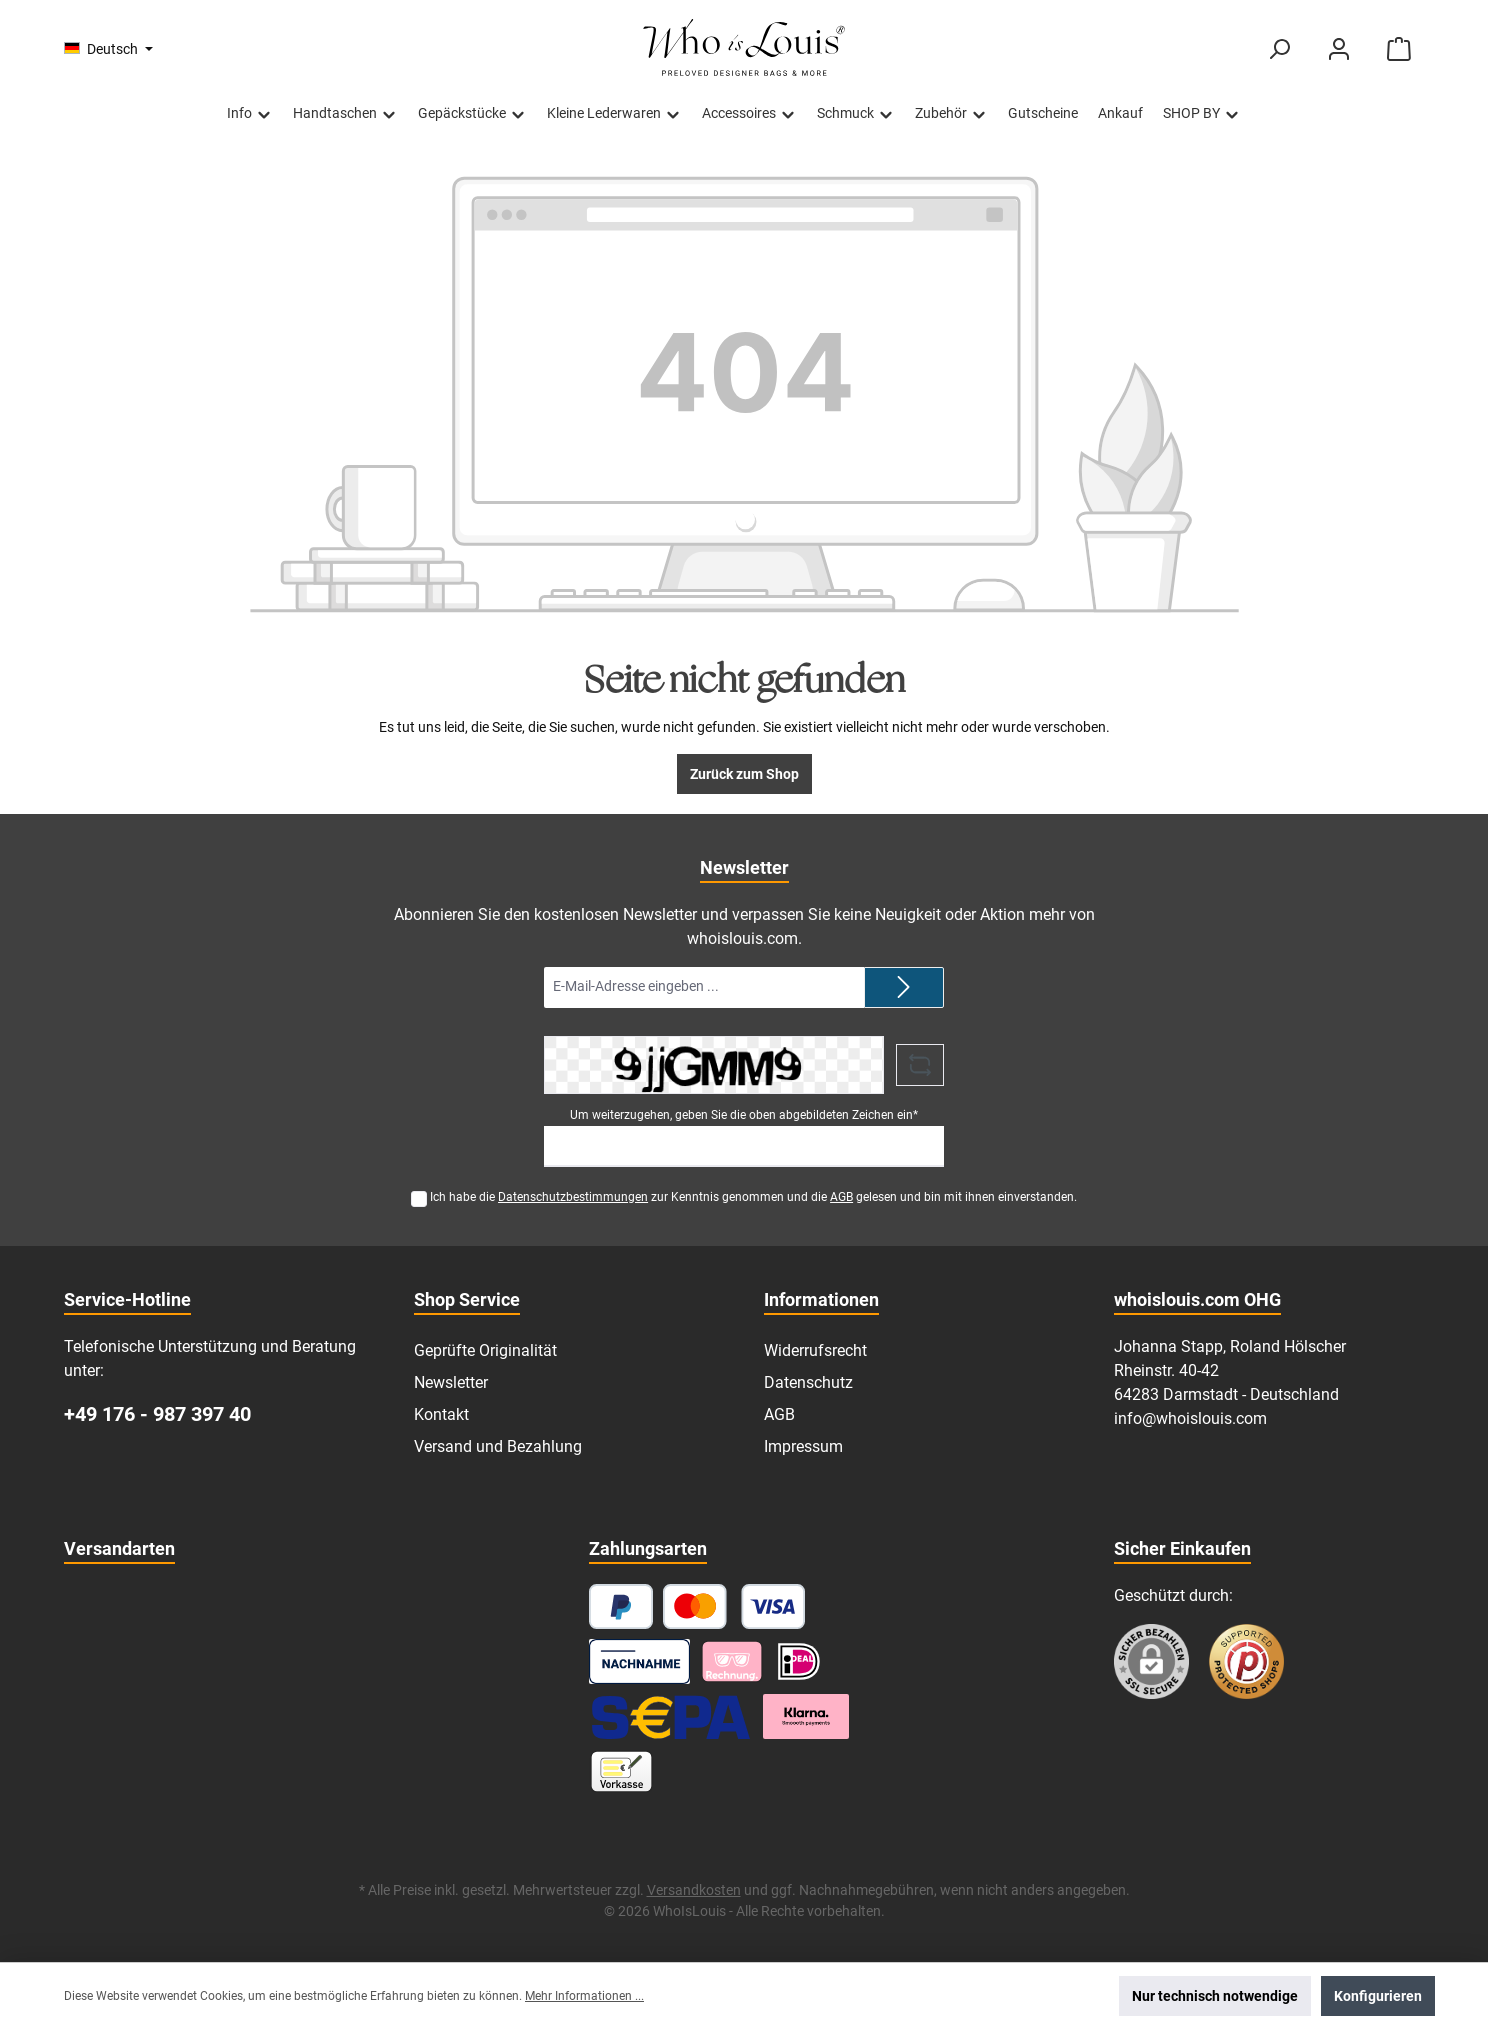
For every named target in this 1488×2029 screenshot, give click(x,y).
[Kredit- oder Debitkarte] (734, 1606)
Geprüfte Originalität (485, 1350)
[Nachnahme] (639, 1661)
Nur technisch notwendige (1215, 1996)
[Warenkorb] (1399, 49)
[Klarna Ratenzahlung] (806, 1716)
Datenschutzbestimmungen (573, 1197)
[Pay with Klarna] (732, 1661)
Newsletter (451, 1382)
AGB (841, 1197)
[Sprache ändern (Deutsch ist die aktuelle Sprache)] (108, 49)
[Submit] (904, 987)
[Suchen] (1279, 49)
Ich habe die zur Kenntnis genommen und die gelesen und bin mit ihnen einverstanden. (753, 1197)
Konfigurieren (1378, 1996)
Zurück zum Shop (744, 774)
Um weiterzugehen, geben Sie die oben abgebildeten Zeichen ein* (744, 1115)
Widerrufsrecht (815, 1350)
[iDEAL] (799, 1661)
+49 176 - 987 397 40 (157, 1414)
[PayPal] (621, 1606)
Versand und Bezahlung (498, 1446)
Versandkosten (694, 1890)
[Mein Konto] (1339, 49)
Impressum (803, 1446)
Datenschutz (808, 1382)
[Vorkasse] (621, 1771)
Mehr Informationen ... (584, 1996)
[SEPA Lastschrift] (671, 1716)
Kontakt (441, 1414)
